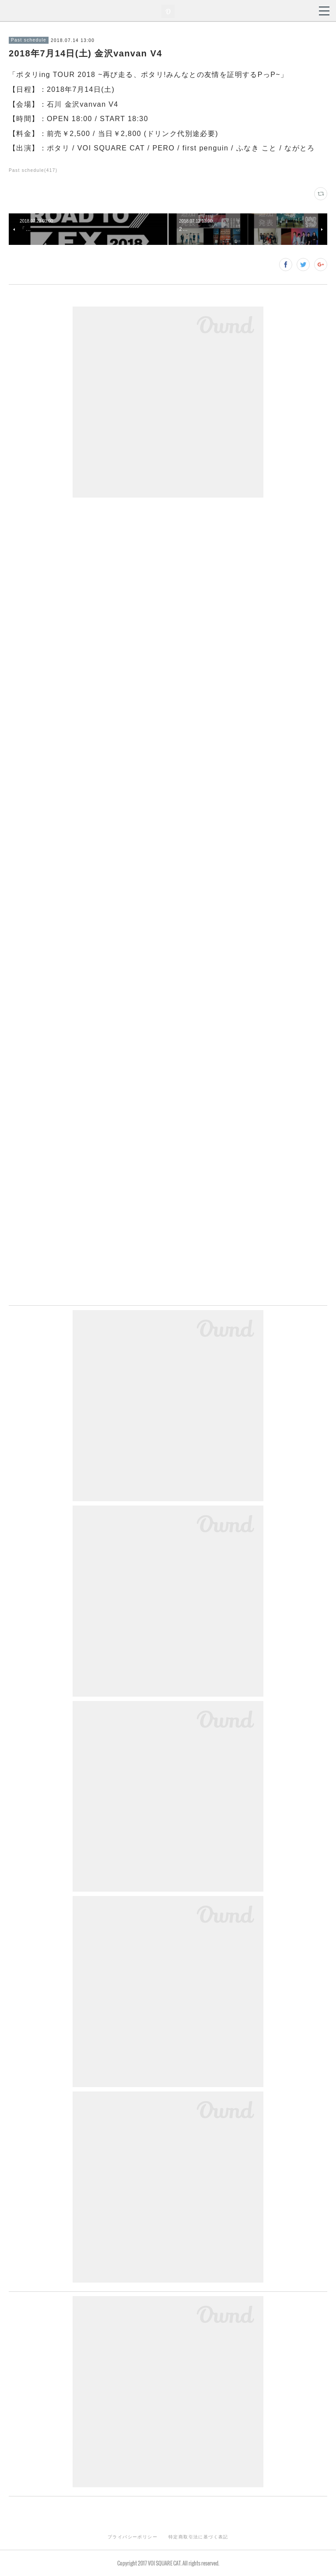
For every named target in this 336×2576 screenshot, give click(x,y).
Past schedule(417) (33, 170)
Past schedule (28, 40)
